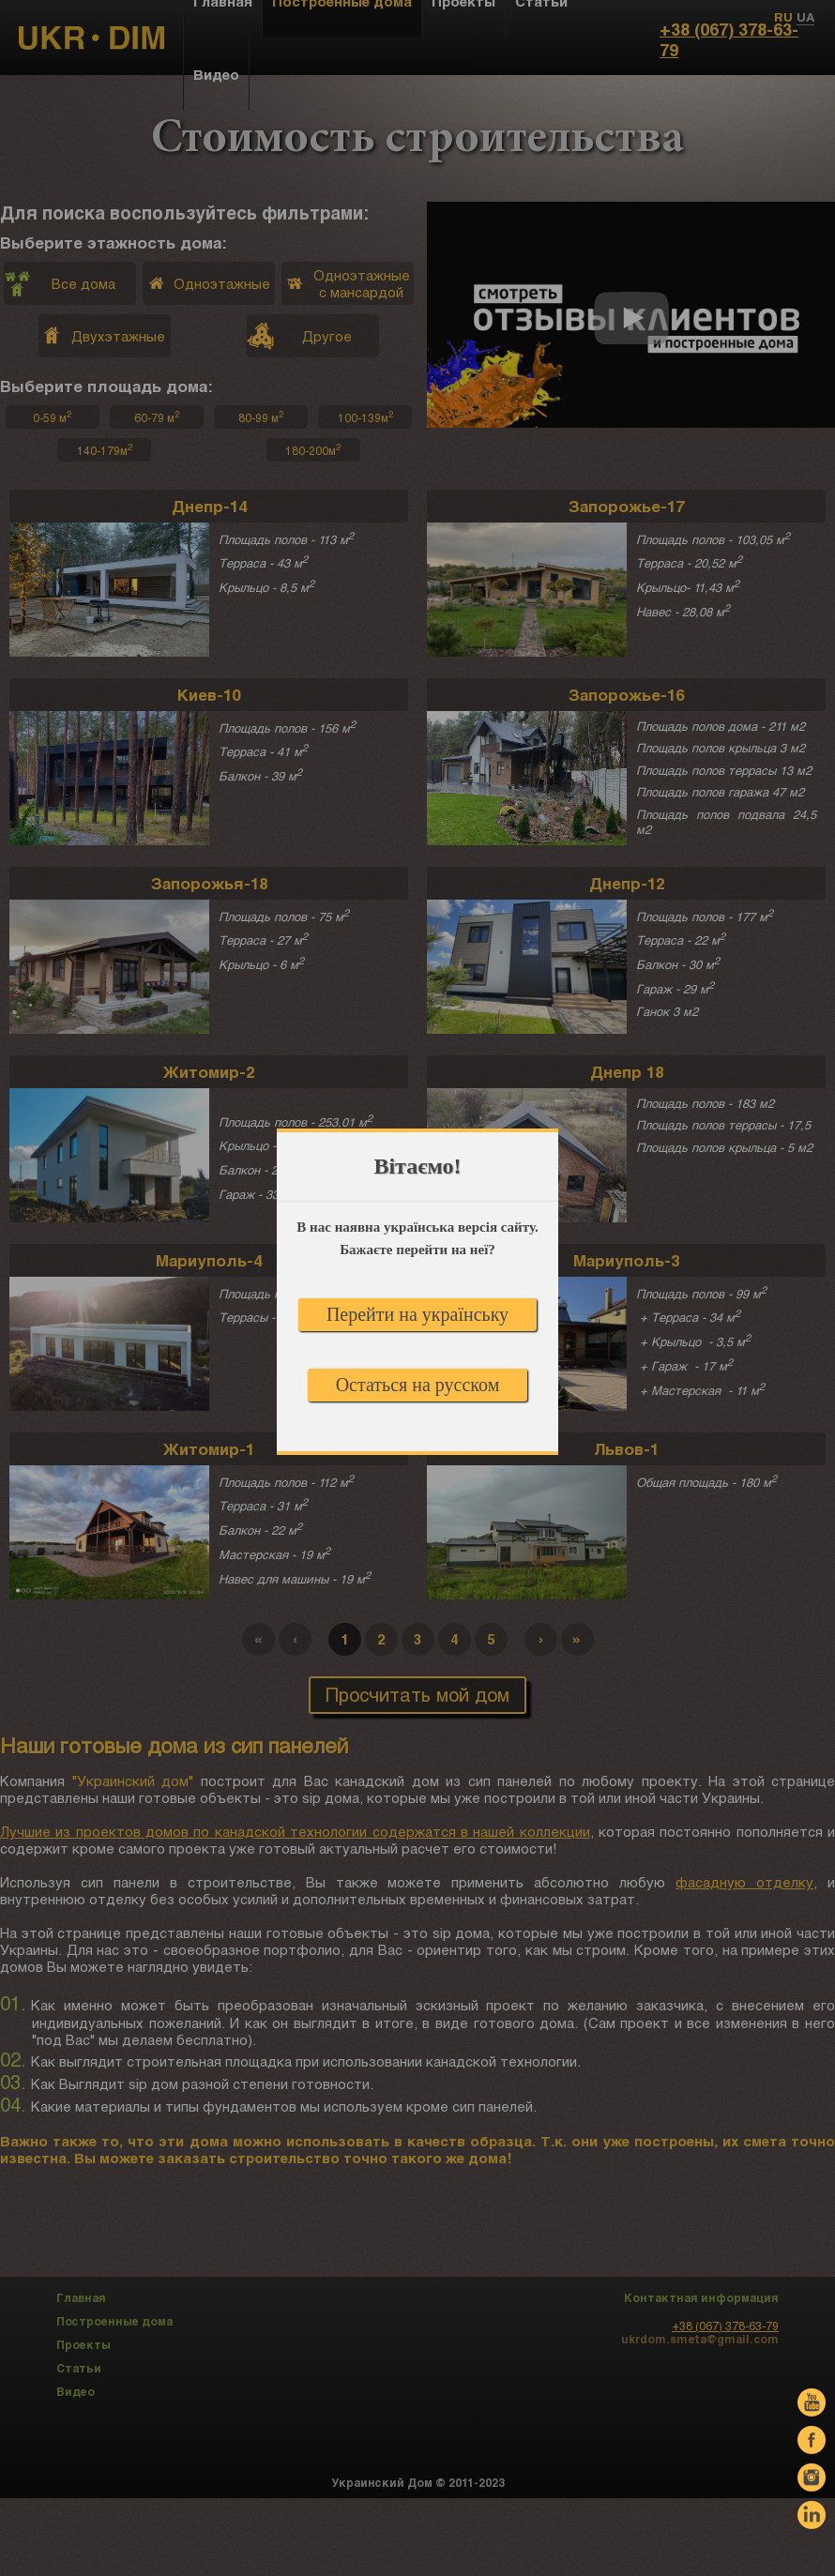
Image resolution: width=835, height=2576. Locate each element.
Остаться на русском (418, 1384)
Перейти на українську (417, 1314)
